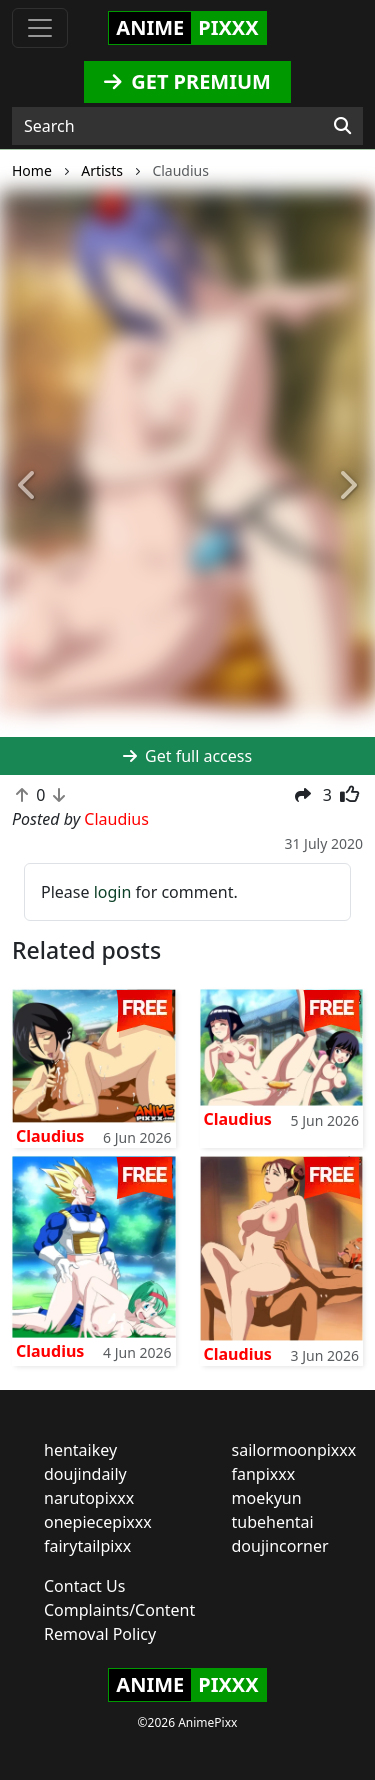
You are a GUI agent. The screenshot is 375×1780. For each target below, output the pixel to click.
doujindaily (85, 1474)
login (113, 892)
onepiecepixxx (98, 1522)
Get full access (187, 756)
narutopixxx (89, 1498)
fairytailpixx (87, 1546)
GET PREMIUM (187, 81)
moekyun (267, 1498)
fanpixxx (264, 1474)
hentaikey (80, 1450)
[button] (28, 487)
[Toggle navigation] (40, 28)
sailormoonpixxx (294, 1450)
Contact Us (84, 1586)
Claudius (50, 1136)
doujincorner (280, 1546)
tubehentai (273, 1522)
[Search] (342, 126)
